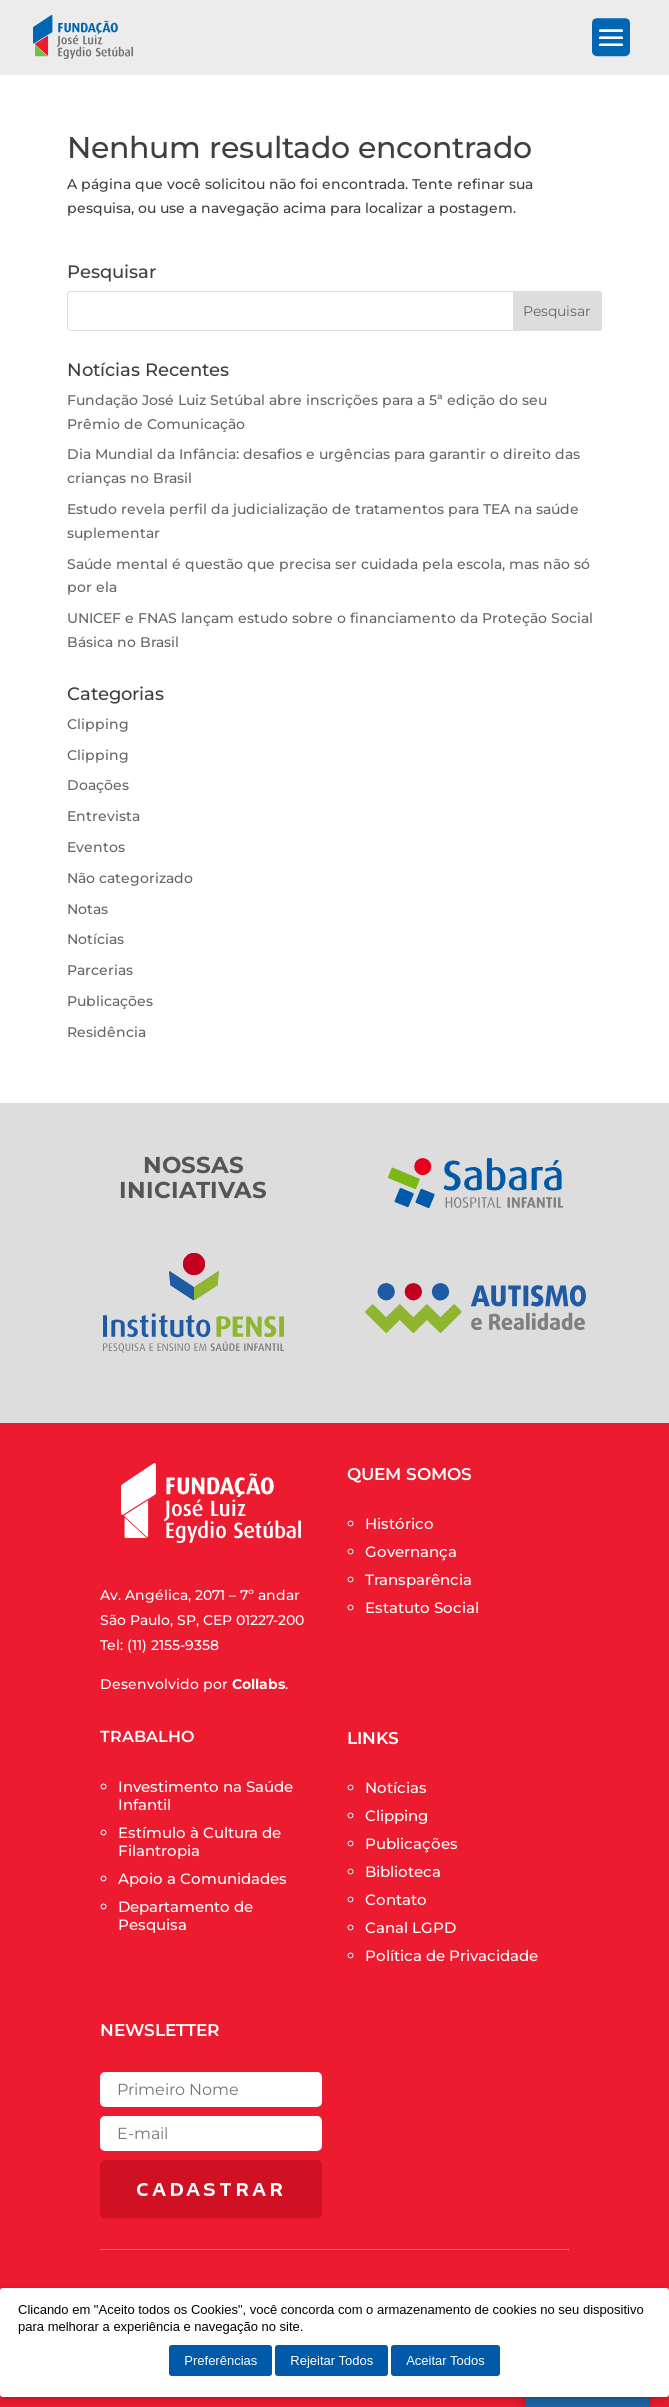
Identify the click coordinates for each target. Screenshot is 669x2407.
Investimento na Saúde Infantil (205, 1795)
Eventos (96, 847)
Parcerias (100, 970)
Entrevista (103, 816)
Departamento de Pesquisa (185, 1915)
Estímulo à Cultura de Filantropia (199, 1841)
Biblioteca (403, 1871)
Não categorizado (130, 878)
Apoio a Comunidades (202, 1878)
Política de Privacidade (451, 1955)
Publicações (110, 1001)
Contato (396, 1899)
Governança (411, 1551)
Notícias (95, 939)
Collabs (258, 1684)
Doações (98, 785)
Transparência (418, 1579)
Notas (87, 909)
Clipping (98, 724)
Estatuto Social (422, 1607)
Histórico (399, 1523)
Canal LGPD (410, 1927)
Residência (106, 1032)
